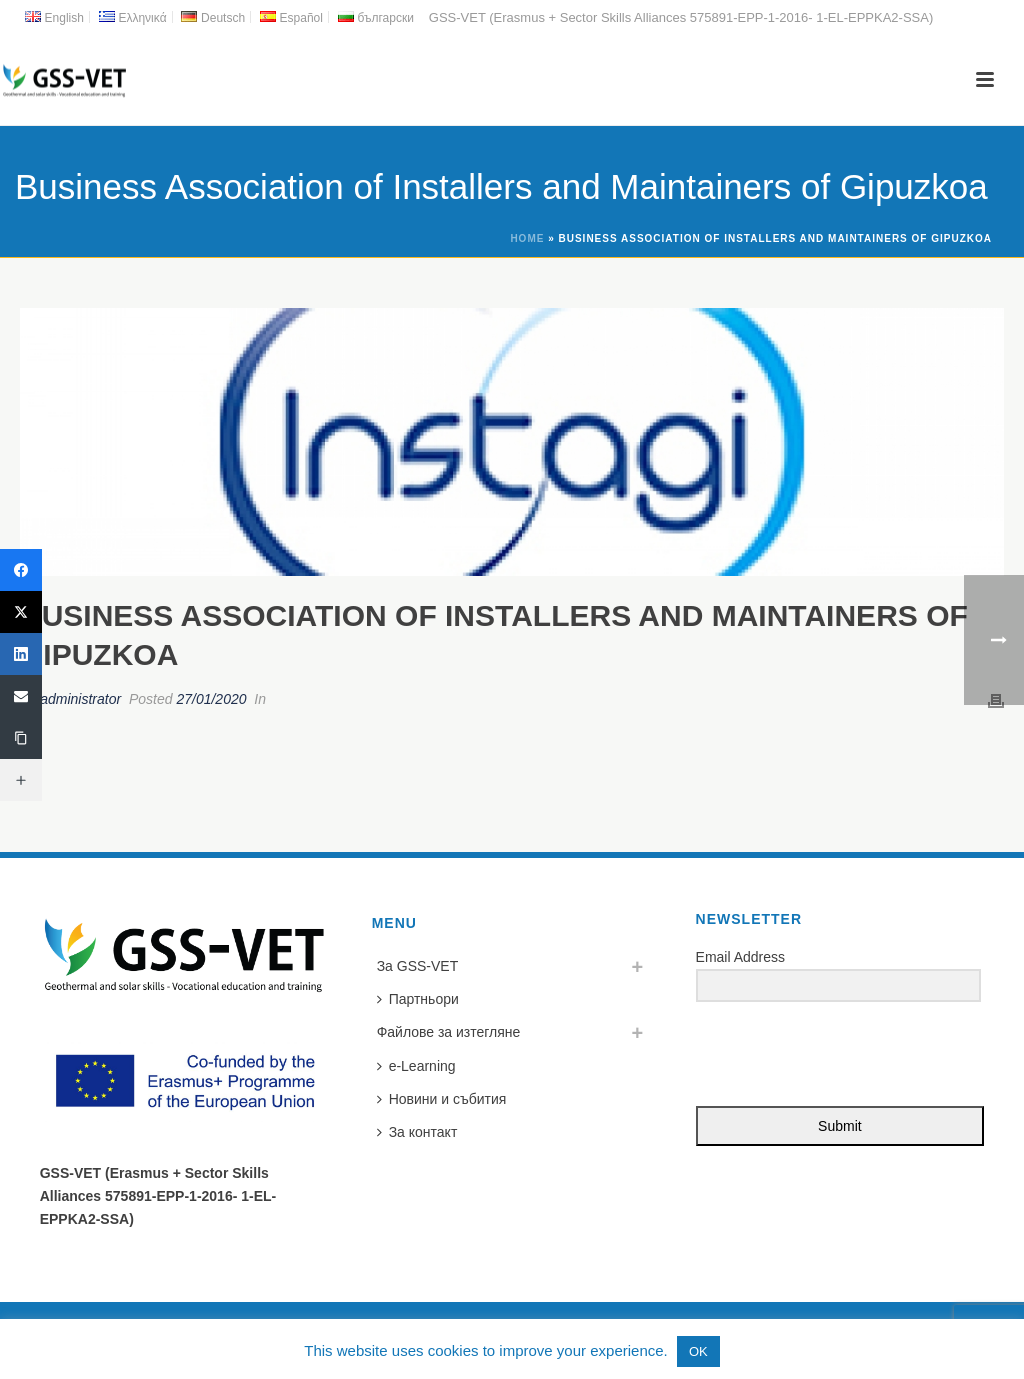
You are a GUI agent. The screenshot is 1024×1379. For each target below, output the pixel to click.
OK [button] (698, 1351)
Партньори (418, 999)
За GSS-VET (418, 966)
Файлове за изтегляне (449, 1032)
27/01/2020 (211, 699)
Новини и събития (442, 1099)
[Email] (21, 696)
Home (527, 238)
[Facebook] (21, 570)
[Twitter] (21, 612)
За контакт (417, 1132)
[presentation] (819, 1055)
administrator (80, 699)
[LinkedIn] (21, 654)
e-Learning (416, 1066)
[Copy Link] (21, 738)
